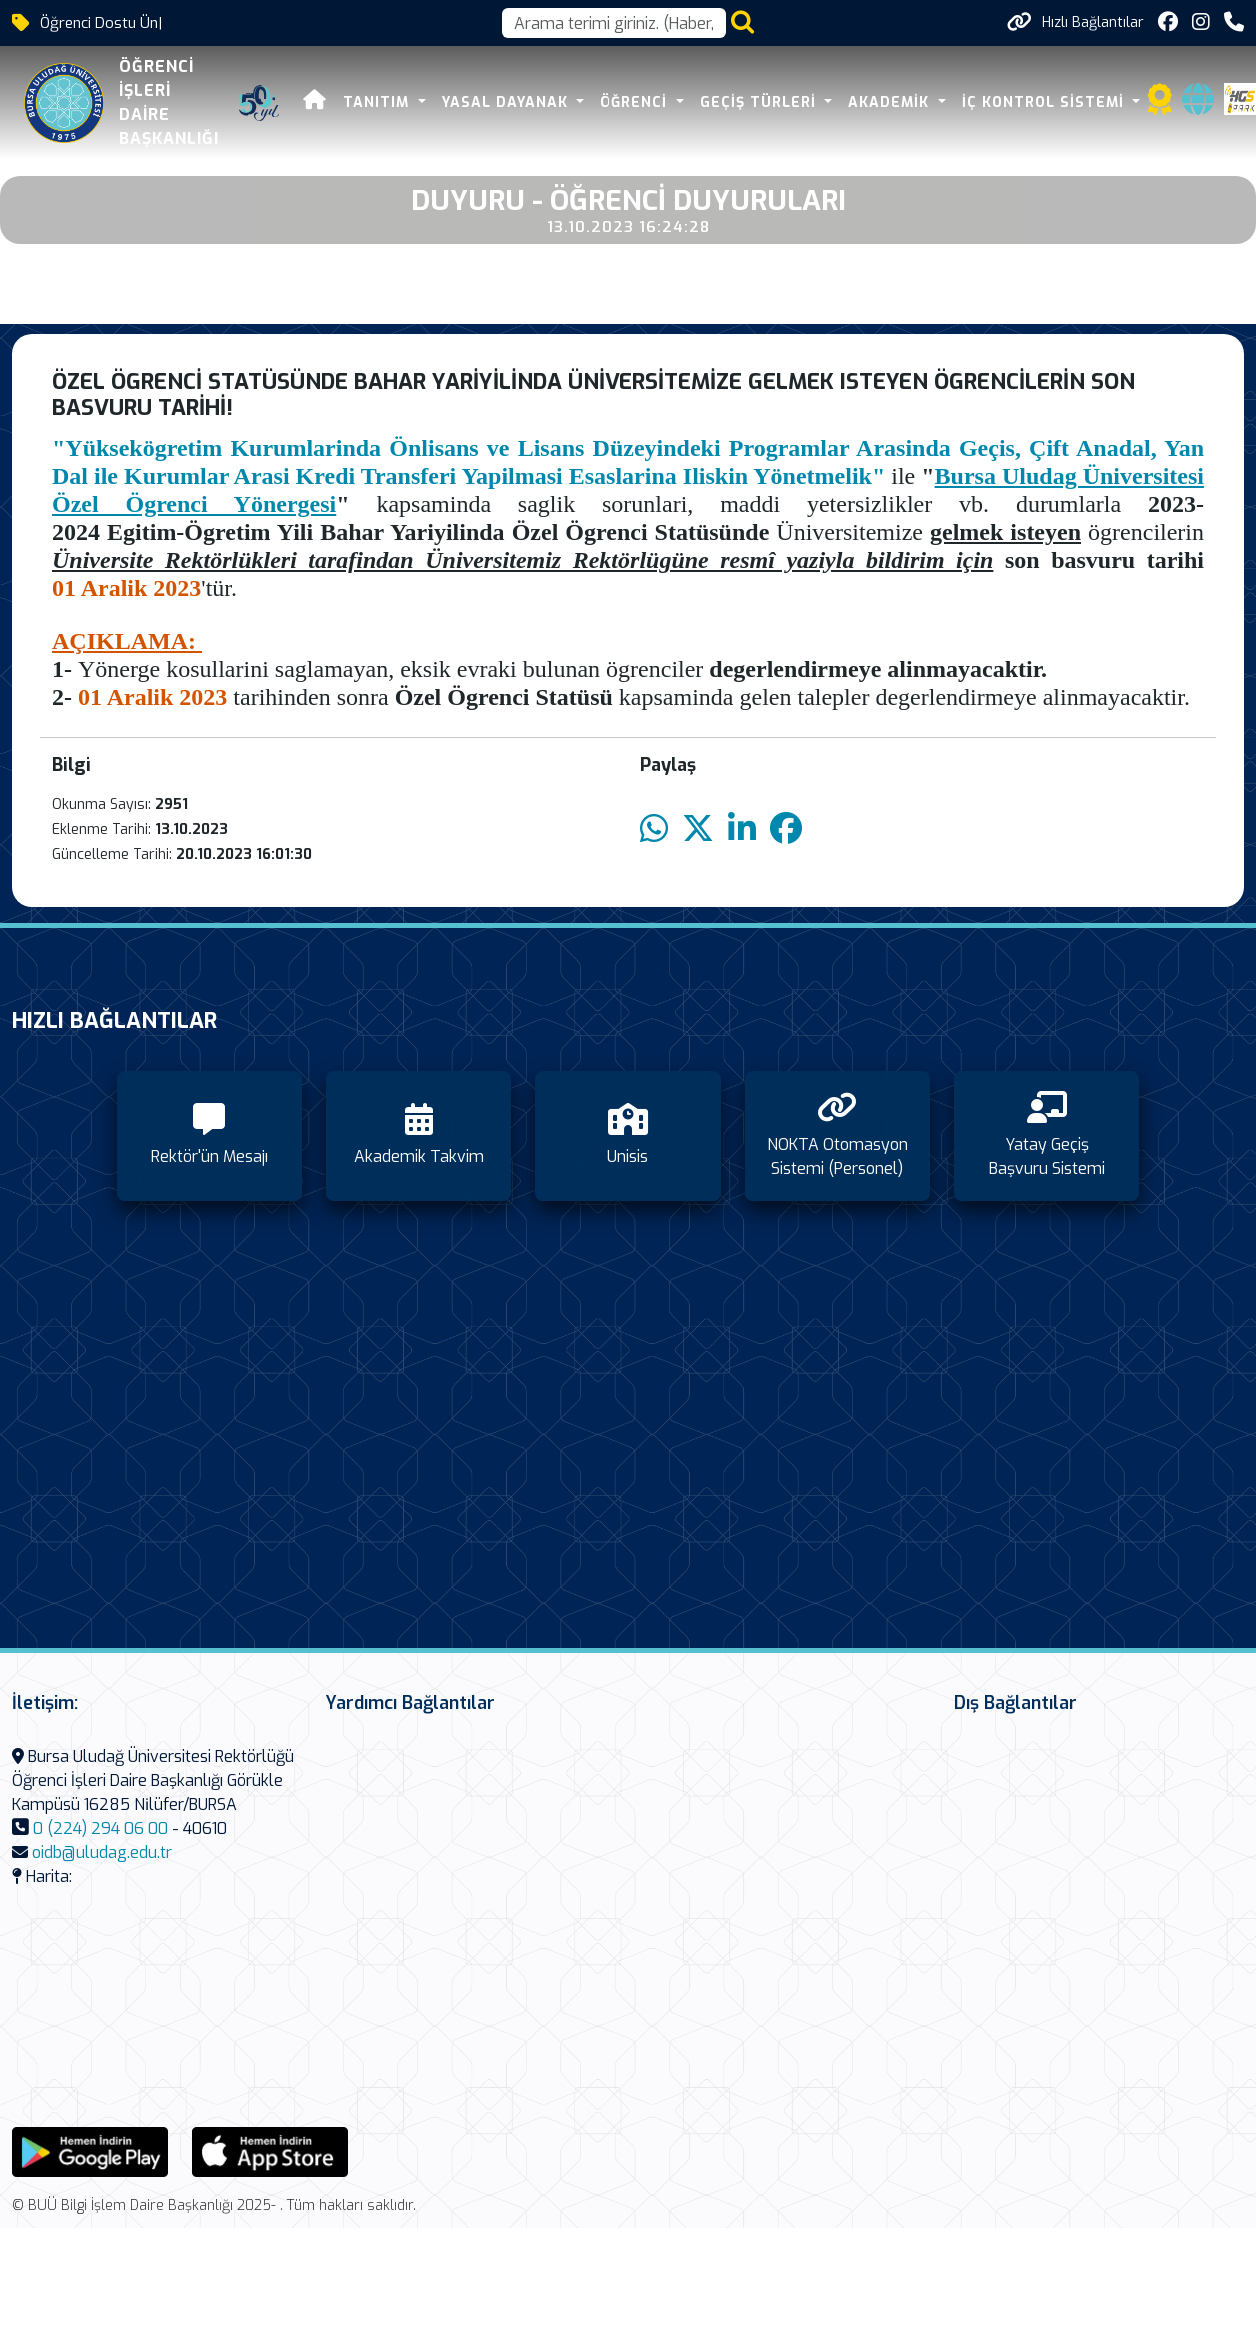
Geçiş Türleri (760, 102)
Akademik (891, 102)
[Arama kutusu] (614, 23)
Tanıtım (378, 102)
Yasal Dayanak (507, 102)
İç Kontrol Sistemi (1045, 102)
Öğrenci (636, 102)
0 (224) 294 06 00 (100, 1828)
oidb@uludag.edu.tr (102, 1852)
